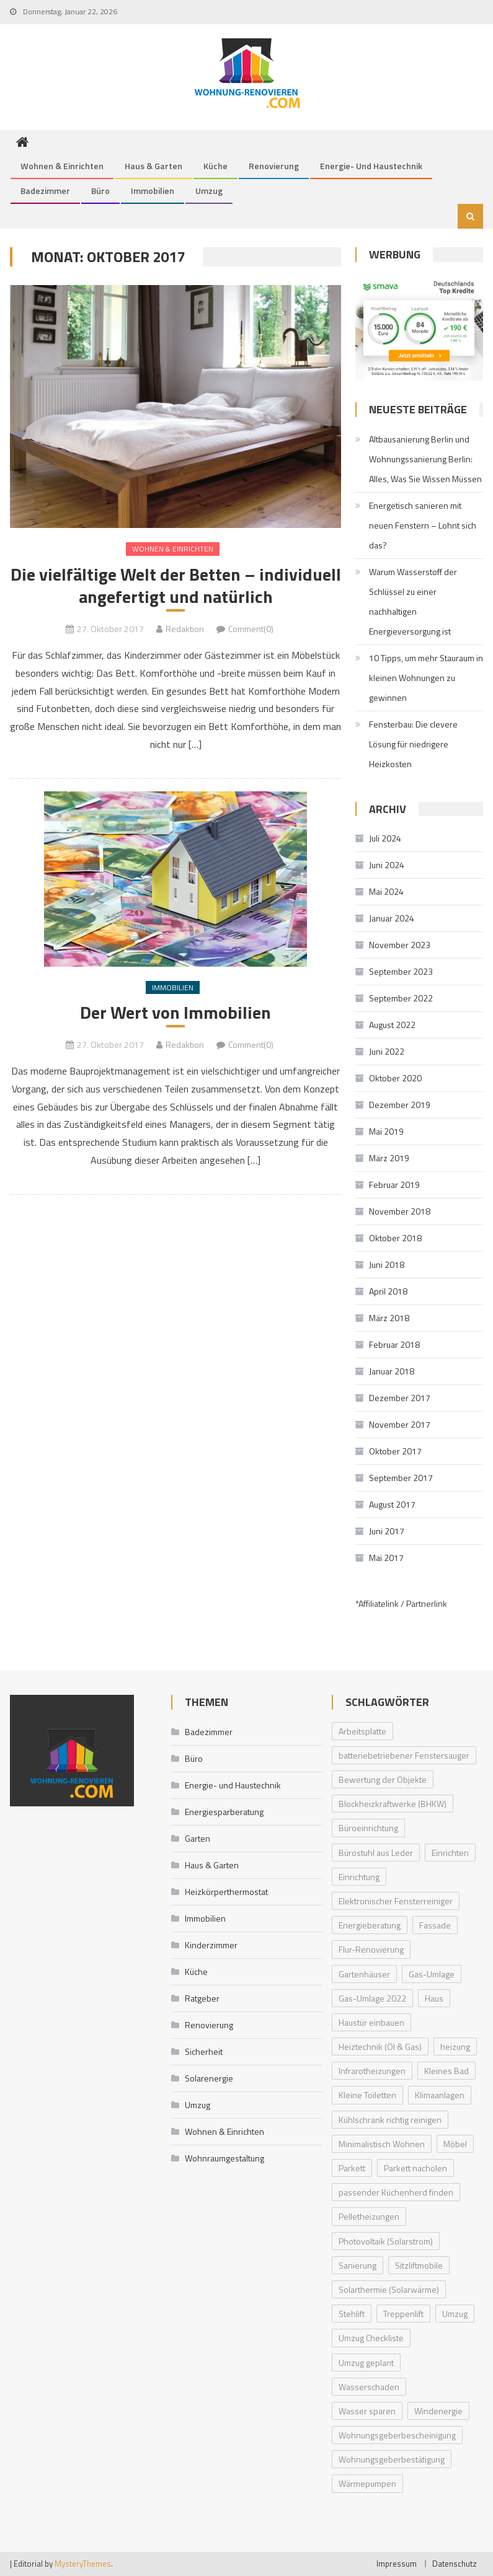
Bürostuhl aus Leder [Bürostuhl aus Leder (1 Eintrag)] (376, 1852)
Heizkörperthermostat (226, 1891)
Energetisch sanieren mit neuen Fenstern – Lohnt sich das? (422, 525)
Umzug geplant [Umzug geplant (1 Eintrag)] (366, 2362)
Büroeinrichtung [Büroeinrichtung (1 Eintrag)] (368, 1827)
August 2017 (392, 1504)
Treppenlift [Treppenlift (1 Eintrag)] (403, 2313)
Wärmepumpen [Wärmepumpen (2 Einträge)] (367, 2483)
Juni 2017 (386, 1530)
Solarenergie (209, 2078)
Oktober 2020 (395, 1077)
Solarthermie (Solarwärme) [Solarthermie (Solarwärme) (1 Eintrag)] (389, 2289)
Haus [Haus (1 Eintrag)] (434, 1998)
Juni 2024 (386, 864)
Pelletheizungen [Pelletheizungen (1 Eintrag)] (369, 2216)
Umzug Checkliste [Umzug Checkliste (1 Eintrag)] (371, 2337)
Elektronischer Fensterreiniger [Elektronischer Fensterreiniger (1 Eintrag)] (396, 1900)
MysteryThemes (83, 2563)
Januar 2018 (391, 1371)
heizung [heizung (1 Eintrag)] (455, 2046)
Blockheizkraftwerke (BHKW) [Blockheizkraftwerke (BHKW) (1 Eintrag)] (392, 1803)
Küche (215, 165)
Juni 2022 (386, 1051)
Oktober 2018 (395, 1237)
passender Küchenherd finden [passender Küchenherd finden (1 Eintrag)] (396, 2192)
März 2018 (389, 1317)
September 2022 (401, 997)
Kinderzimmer (211, 1944)
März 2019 (389, 1157)
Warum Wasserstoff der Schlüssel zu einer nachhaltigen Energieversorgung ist (413, 601)
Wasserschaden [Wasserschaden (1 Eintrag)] (369, 2386)
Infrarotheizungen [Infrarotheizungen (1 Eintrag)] (372, 2070)
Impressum (396, 2563)
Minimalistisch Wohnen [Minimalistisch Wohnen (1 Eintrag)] (382, 2143)
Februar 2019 (394, 1184)
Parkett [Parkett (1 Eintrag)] (352, 2167)
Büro (100, 190)
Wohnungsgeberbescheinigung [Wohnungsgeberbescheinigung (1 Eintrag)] (397, 2435)
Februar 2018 (394, 1344)
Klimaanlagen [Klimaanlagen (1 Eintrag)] (439, 2094)
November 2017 (399, 1424)
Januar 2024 (391, 918)
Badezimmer (45, 190)
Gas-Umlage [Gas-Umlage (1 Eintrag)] (432, 1973)
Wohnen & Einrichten (62, 165)
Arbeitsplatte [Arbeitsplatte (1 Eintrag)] (362, 1731)
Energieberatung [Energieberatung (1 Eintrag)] (370, 1925)
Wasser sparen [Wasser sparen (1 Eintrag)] (367, 2410)
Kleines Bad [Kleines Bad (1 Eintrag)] (446, 2070)
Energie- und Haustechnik (371, 165)
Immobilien (152, 190)
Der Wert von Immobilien (175, 1012)
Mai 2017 (386, 1557)
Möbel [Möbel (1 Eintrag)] (455, 2143)
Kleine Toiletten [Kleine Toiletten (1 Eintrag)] (367, 2094)
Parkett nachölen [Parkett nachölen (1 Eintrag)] (415, 2167)
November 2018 (399, 1211)
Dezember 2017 (399, 1397)
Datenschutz (454, 2563)
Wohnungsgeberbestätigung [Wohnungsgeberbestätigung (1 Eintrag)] (392, 2459)
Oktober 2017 (395, 1450)
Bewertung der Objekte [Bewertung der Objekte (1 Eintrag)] (383, 1779)
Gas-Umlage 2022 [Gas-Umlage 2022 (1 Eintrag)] (372, 1998)
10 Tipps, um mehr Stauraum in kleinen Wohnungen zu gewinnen (426, 677)
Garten (197, 1838)
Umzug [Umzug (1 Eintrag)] (455, 2313)
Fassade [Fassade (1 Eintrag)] (435, 1925)
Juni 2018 (386, 1264)
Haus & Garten (153, 165)
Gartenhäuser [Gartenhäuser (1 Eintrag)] (364, 1973)
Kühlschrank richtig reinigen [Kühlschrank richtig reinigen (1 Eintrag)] (390, 2119)
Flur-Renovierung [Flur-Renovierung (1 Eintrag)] (371, 1949)
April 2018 (388, 1291)
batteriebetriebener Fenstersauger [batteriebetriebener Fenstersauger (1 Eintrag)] (404, 1755)
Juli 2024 (385, 838)
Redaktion (185, 628)
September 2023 (401, 971)
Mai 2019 (386, 1131)
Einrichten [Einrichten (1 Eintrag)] (450, 1852)
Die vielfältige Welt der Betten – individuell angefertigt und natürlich (176, 586)
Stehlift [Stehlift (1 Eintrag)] (352, 2313)
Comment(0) (250, 628)
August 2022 (392, 1024)
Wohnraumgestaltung (224, 2158)
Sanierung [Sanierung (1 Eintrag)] (357, 2265)
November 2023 (399, 944)
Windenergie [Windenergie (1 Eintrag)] (438, 2410)
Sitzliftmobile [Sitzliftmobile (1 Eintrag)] (419, 2265)
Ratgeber (202, 1998)
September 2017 (401, 1477)
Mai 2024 (386, 891)
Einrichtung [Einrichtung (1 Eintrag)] (359, 1876)
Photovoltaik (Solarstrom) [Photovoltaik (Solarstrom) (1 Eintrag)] (386, 2241)
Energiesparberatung (224, 1811)
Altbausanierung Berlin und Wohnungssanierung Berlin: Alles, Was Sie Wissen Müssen (425, 459)
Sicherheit (204, 2051)
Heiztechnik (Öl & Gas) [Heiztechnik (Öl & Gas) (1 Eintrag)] (380, 2046)
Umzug (209, 190)
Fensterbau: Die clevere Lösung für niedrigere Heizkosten (413, 744)
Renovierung (274, 165)
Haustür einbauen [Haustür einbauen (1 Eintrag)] (371, 2022)
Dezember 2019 (399, 1104)
